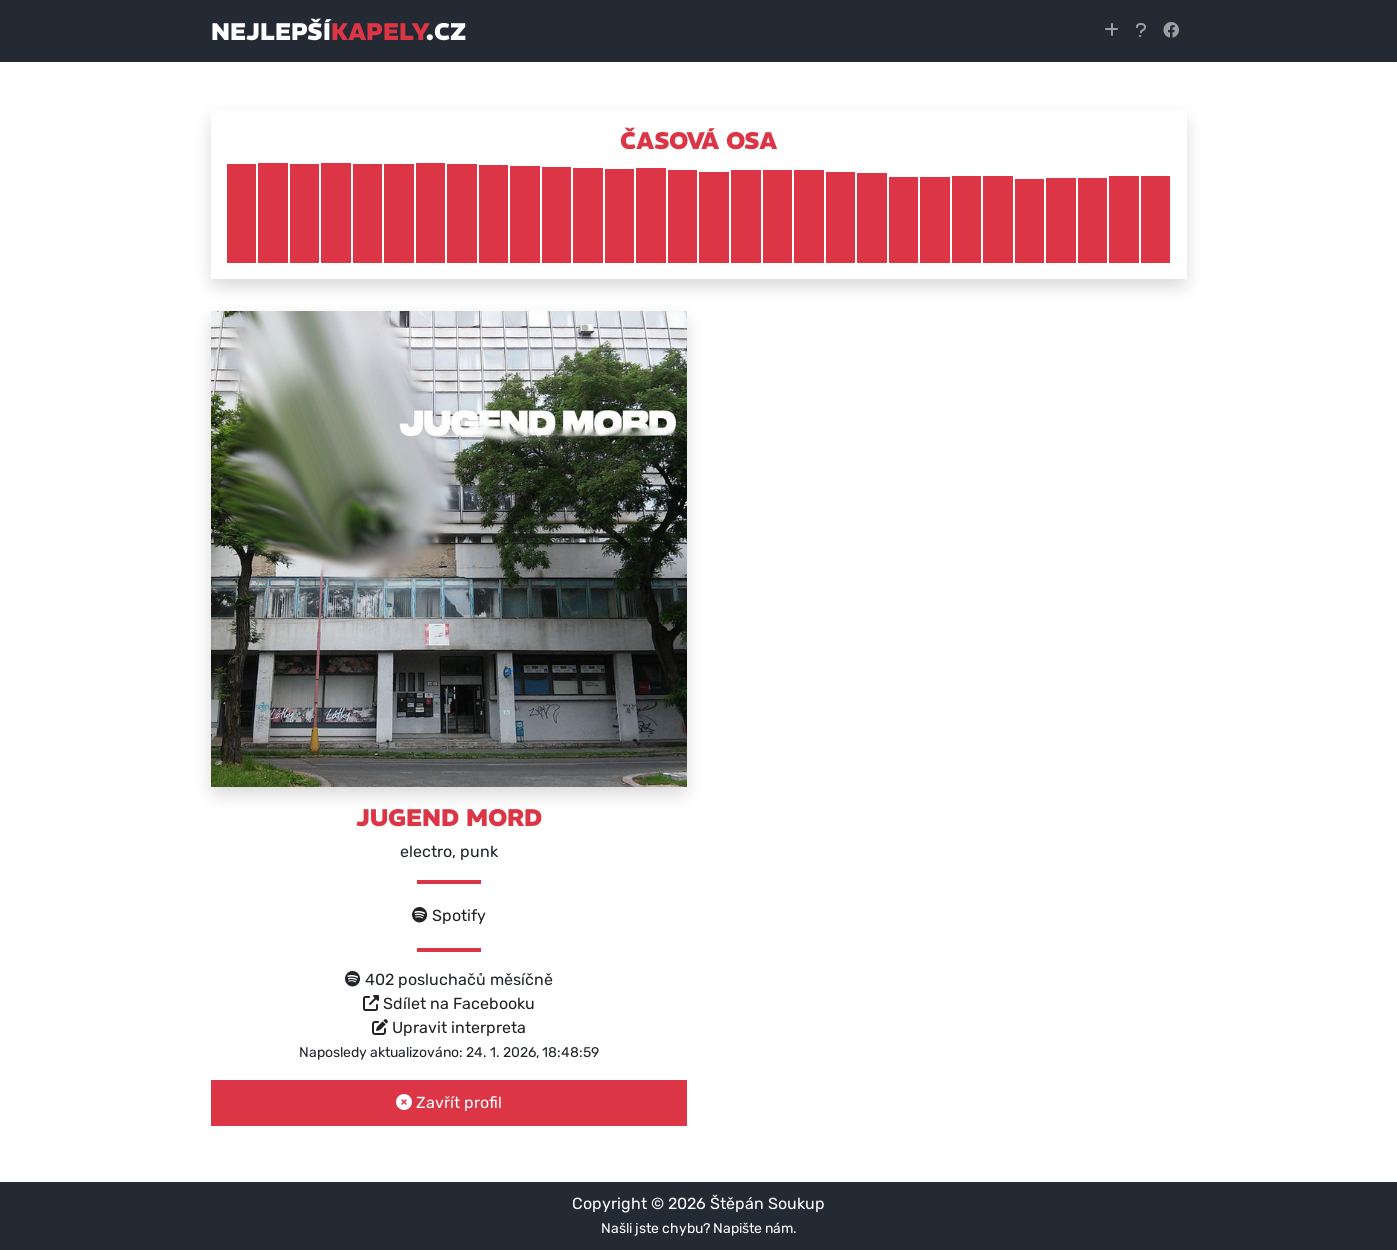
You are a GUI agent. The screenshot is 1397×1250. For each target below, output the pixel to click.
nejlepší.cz (338, 31)
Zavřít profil (449, 1102)
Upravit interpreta (449, 1027)
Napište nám (753, 1228)
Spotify (449, 915)
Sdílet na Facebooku (449, 1003)
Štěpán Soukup (767, 1203)
